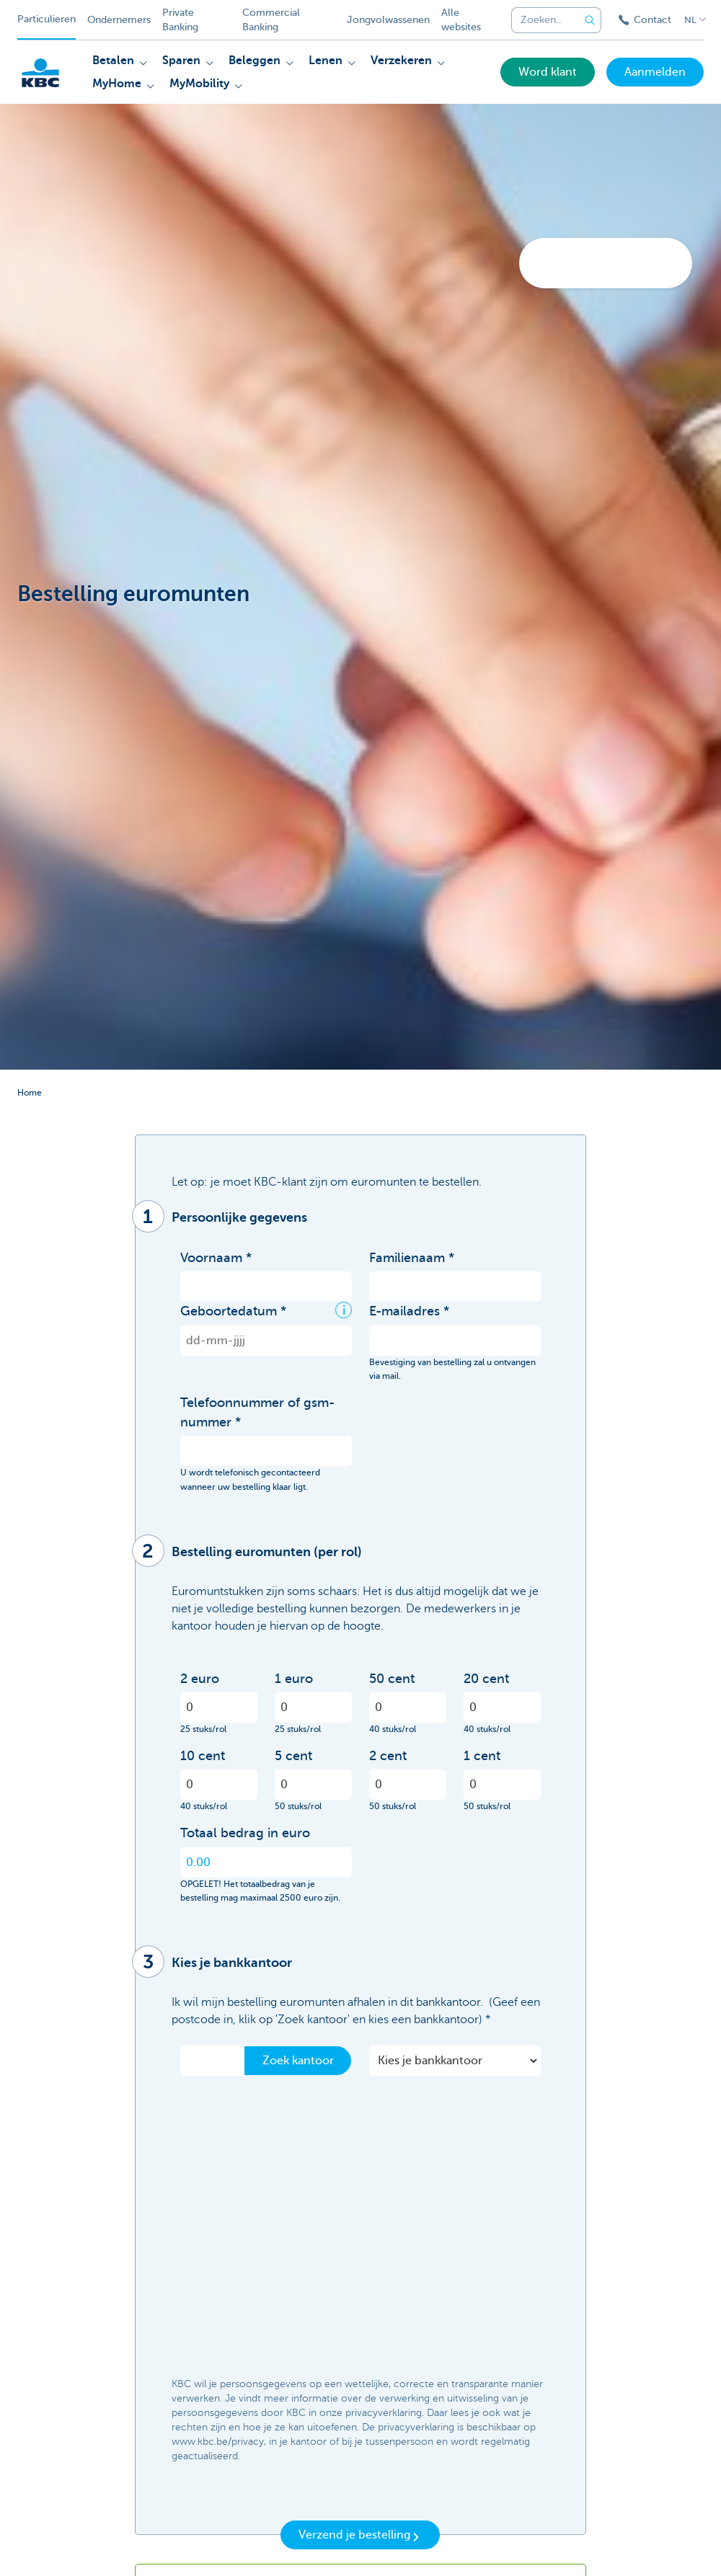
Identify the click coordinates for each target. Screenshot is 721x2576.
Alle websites (461, 19)
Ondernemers (119, 19)
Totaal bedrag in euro (245, 1833)
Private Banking (180, 19)
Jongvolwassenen (388, 19)
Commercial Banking (271, 19)
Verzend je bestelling (360, 2535)
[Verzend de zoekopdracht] (589, 20)
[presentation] (289, 2339)
